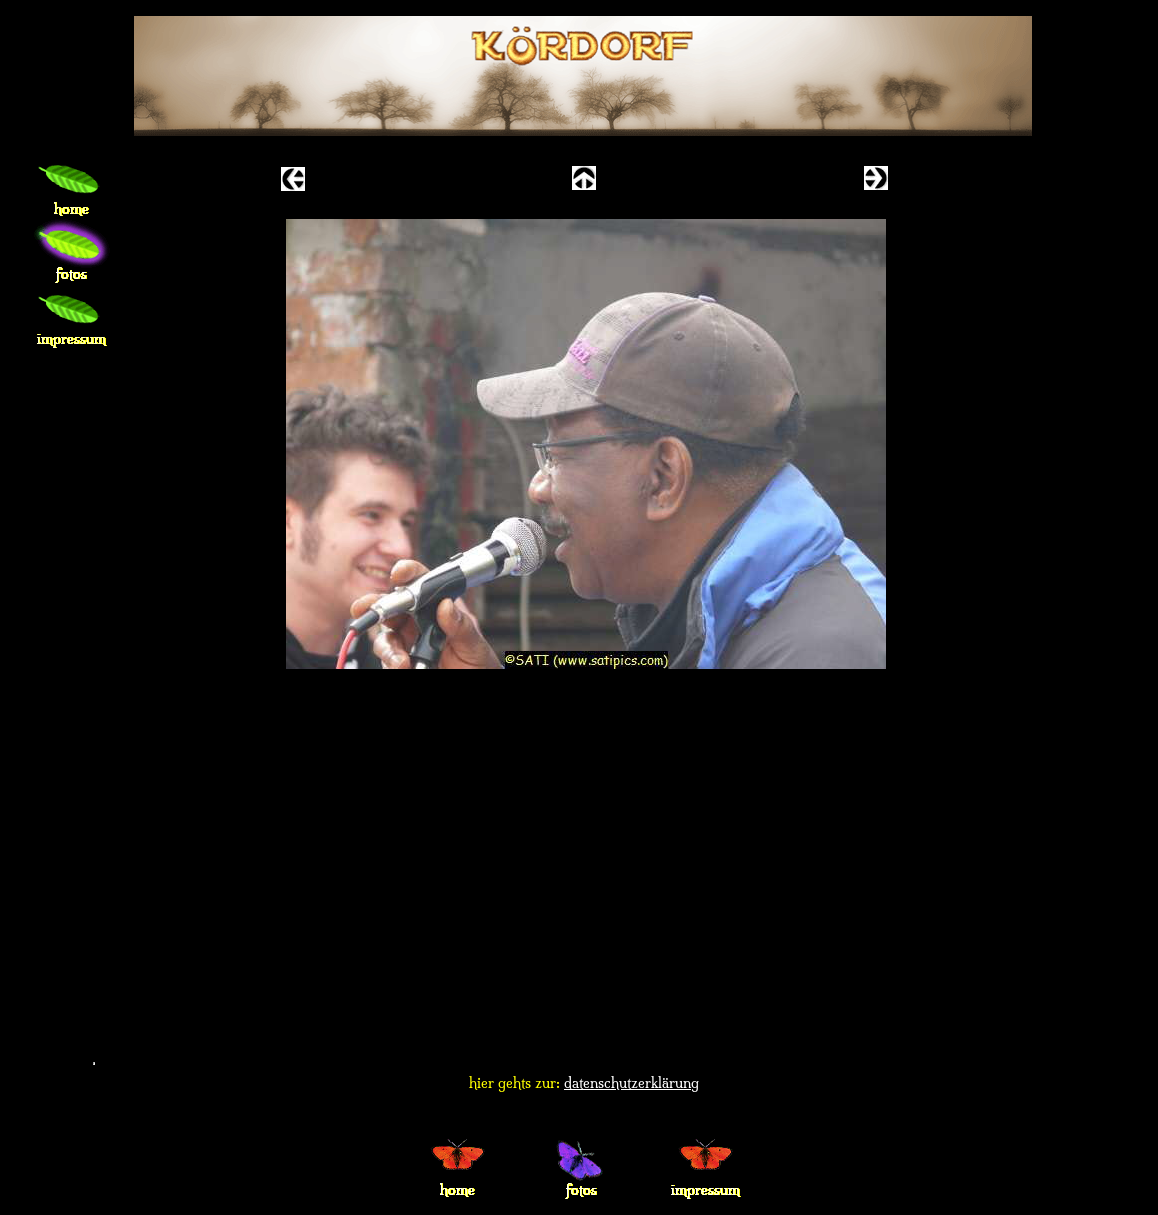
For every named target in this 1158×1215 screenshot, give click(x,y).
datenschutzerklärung (631, 1083)
